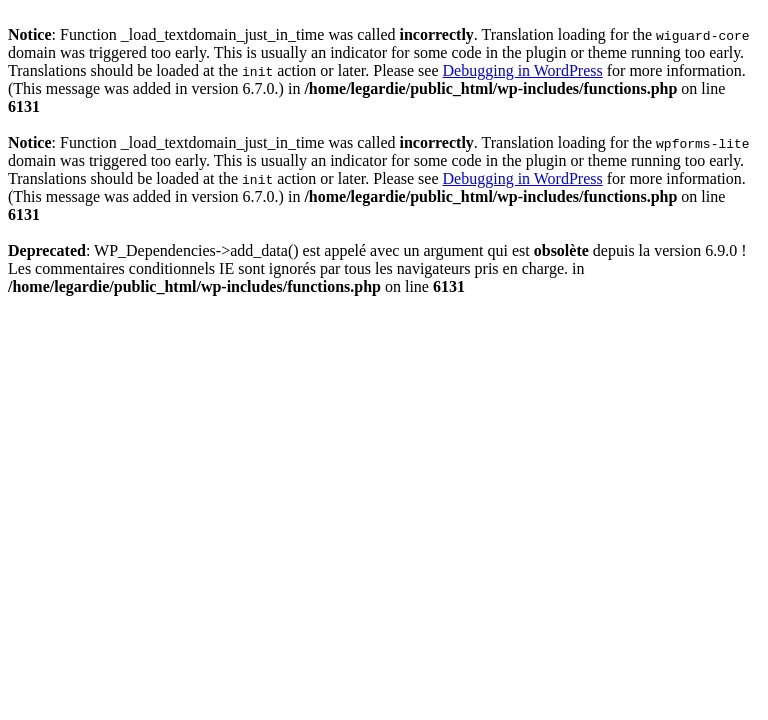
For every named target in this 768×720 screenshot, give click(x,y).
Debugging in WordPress (523, 70)
